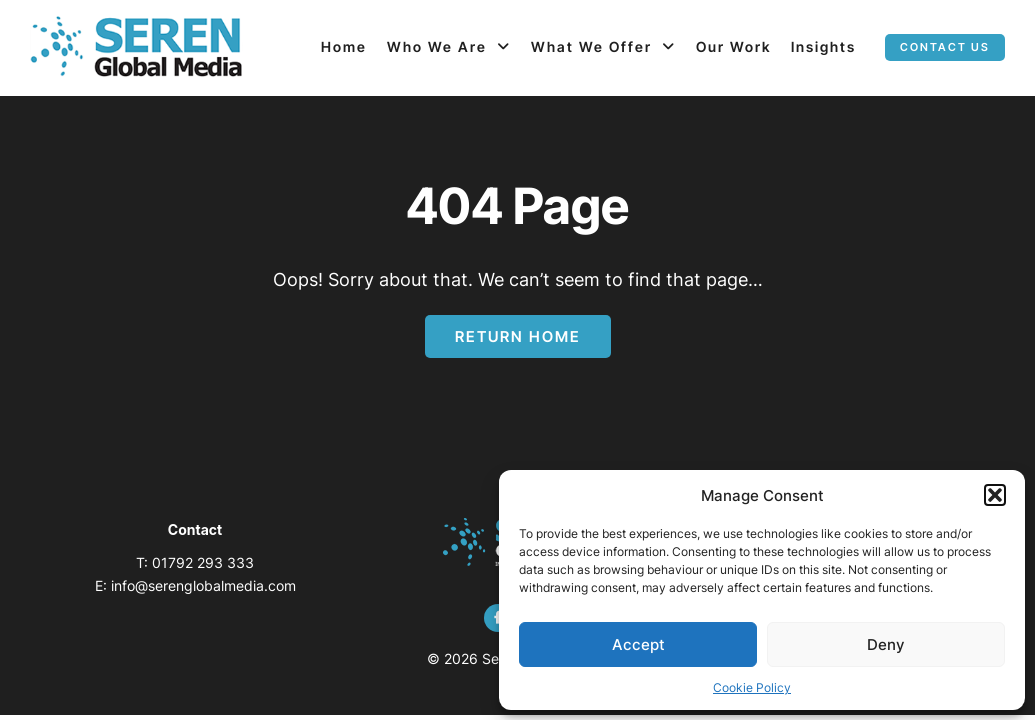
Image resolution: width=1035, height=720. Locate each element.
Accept (638, 644)
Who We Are (437, 46)
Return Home (518, 336)
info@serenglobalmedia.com (203, 585)
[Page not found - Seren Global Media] (136, 48)
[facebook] (498, 618)
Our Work (733, 46)
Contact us (945, 47)
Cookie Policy (752, 687)
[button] (995, 495)
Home (344, 46)
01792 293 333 (203, 562)
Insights (823, 46)
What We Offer (591, 46)
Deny (886, 644)
